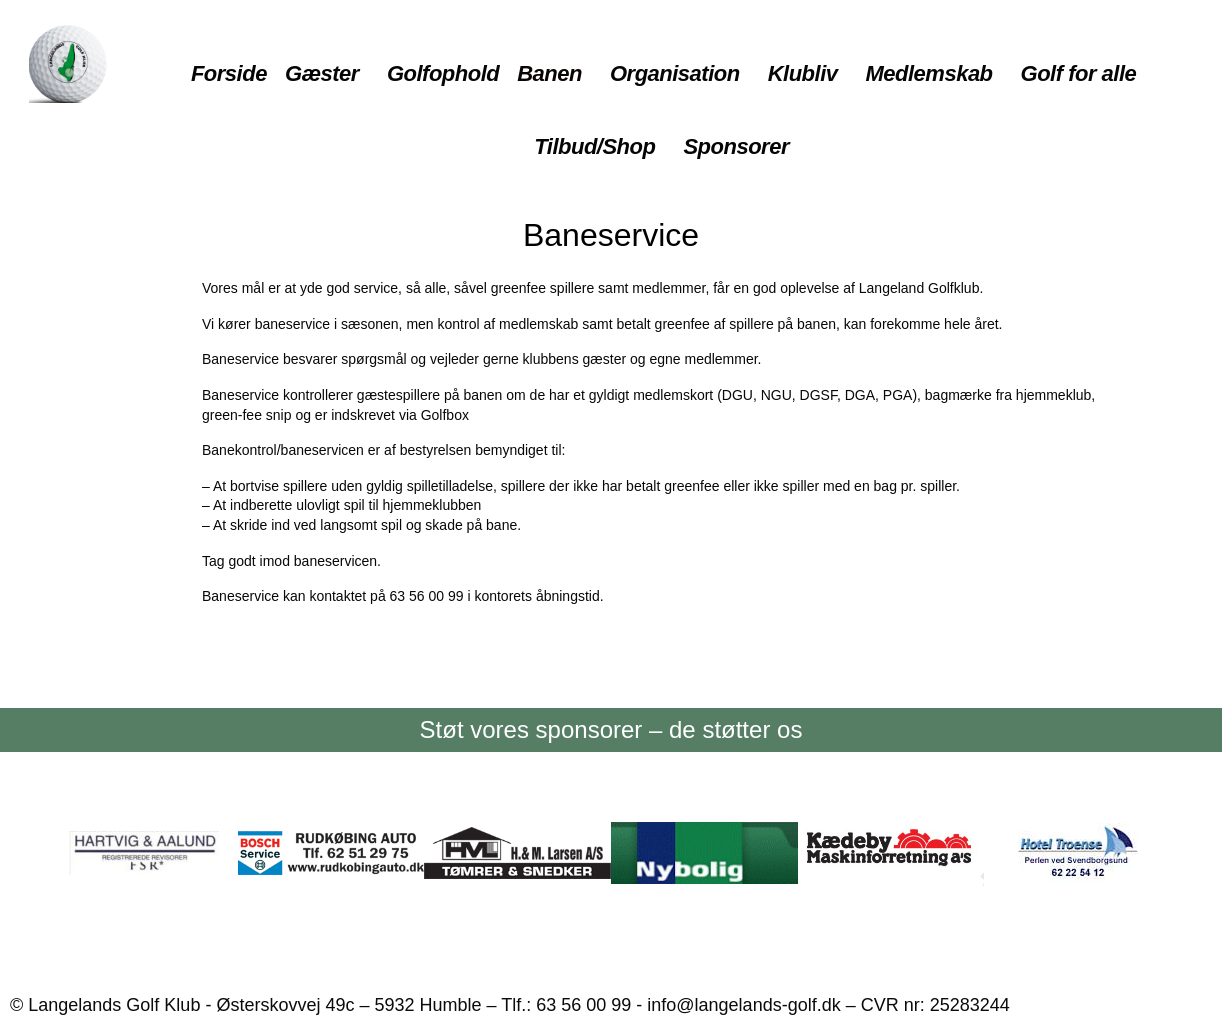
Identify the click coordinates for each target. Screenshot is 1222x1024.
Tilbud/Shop (594, 146)
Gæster (322, 73)
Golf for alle (1079, 73)
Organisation (675, 73)
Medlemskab (929, 73)
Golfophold (443, 73)
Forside (229, 73)
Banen (549, 73)
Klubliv (803, 73)
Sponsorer (736, 146)
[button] (327, 74)
